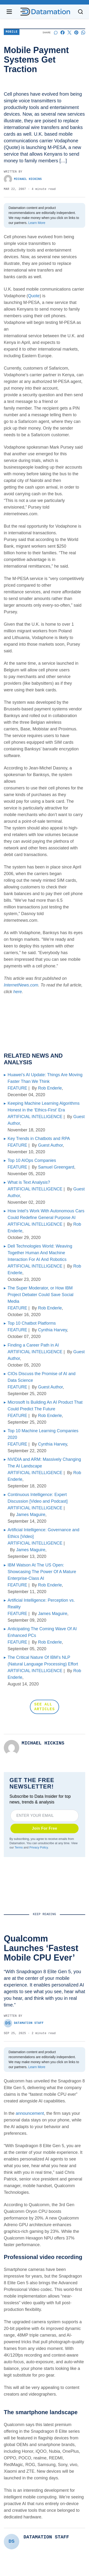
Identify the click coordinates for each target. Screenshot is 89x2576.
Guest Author (50, 1145)
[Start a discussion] (56, 32)
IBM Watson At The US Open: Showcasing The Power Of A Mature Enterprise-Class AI (42, 1572)
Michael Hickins (23, 179)
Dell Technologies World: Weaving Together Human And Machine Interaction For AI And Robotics (40, 1253)
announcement (30, 2113)
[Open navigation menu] (9, 11)
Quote (34, 295)
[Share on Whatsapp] (83, 32)
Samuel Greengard (56, 1167)
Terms (18, 1847)
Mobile (12, 32)
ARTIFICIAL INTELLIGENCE (35, 1116)
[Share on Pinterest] (76, 32)
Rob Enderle (50, 1088)
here (17, 991)
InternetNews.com (21, 985)
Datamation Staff (24, 2023)
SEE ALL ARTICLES (44, 1707)
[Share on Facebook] (63, 32)
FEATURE (17, 1088)
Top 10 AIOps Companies (32, 1160)
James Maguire (30, 1514)
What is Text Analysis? (29, 1182)
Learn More (36, 223)
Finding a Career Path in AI (33, 1345)
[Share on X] (69, 32)
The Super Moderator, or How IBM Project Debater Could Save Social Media (40, 1295)
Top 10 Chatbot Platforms (32, 1323)
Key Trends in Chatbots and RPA (39, 1138)
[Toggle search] (80, 12)
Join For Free (44, 1828)
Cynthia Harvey (52, 1330)
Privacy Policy (38, 1847)
